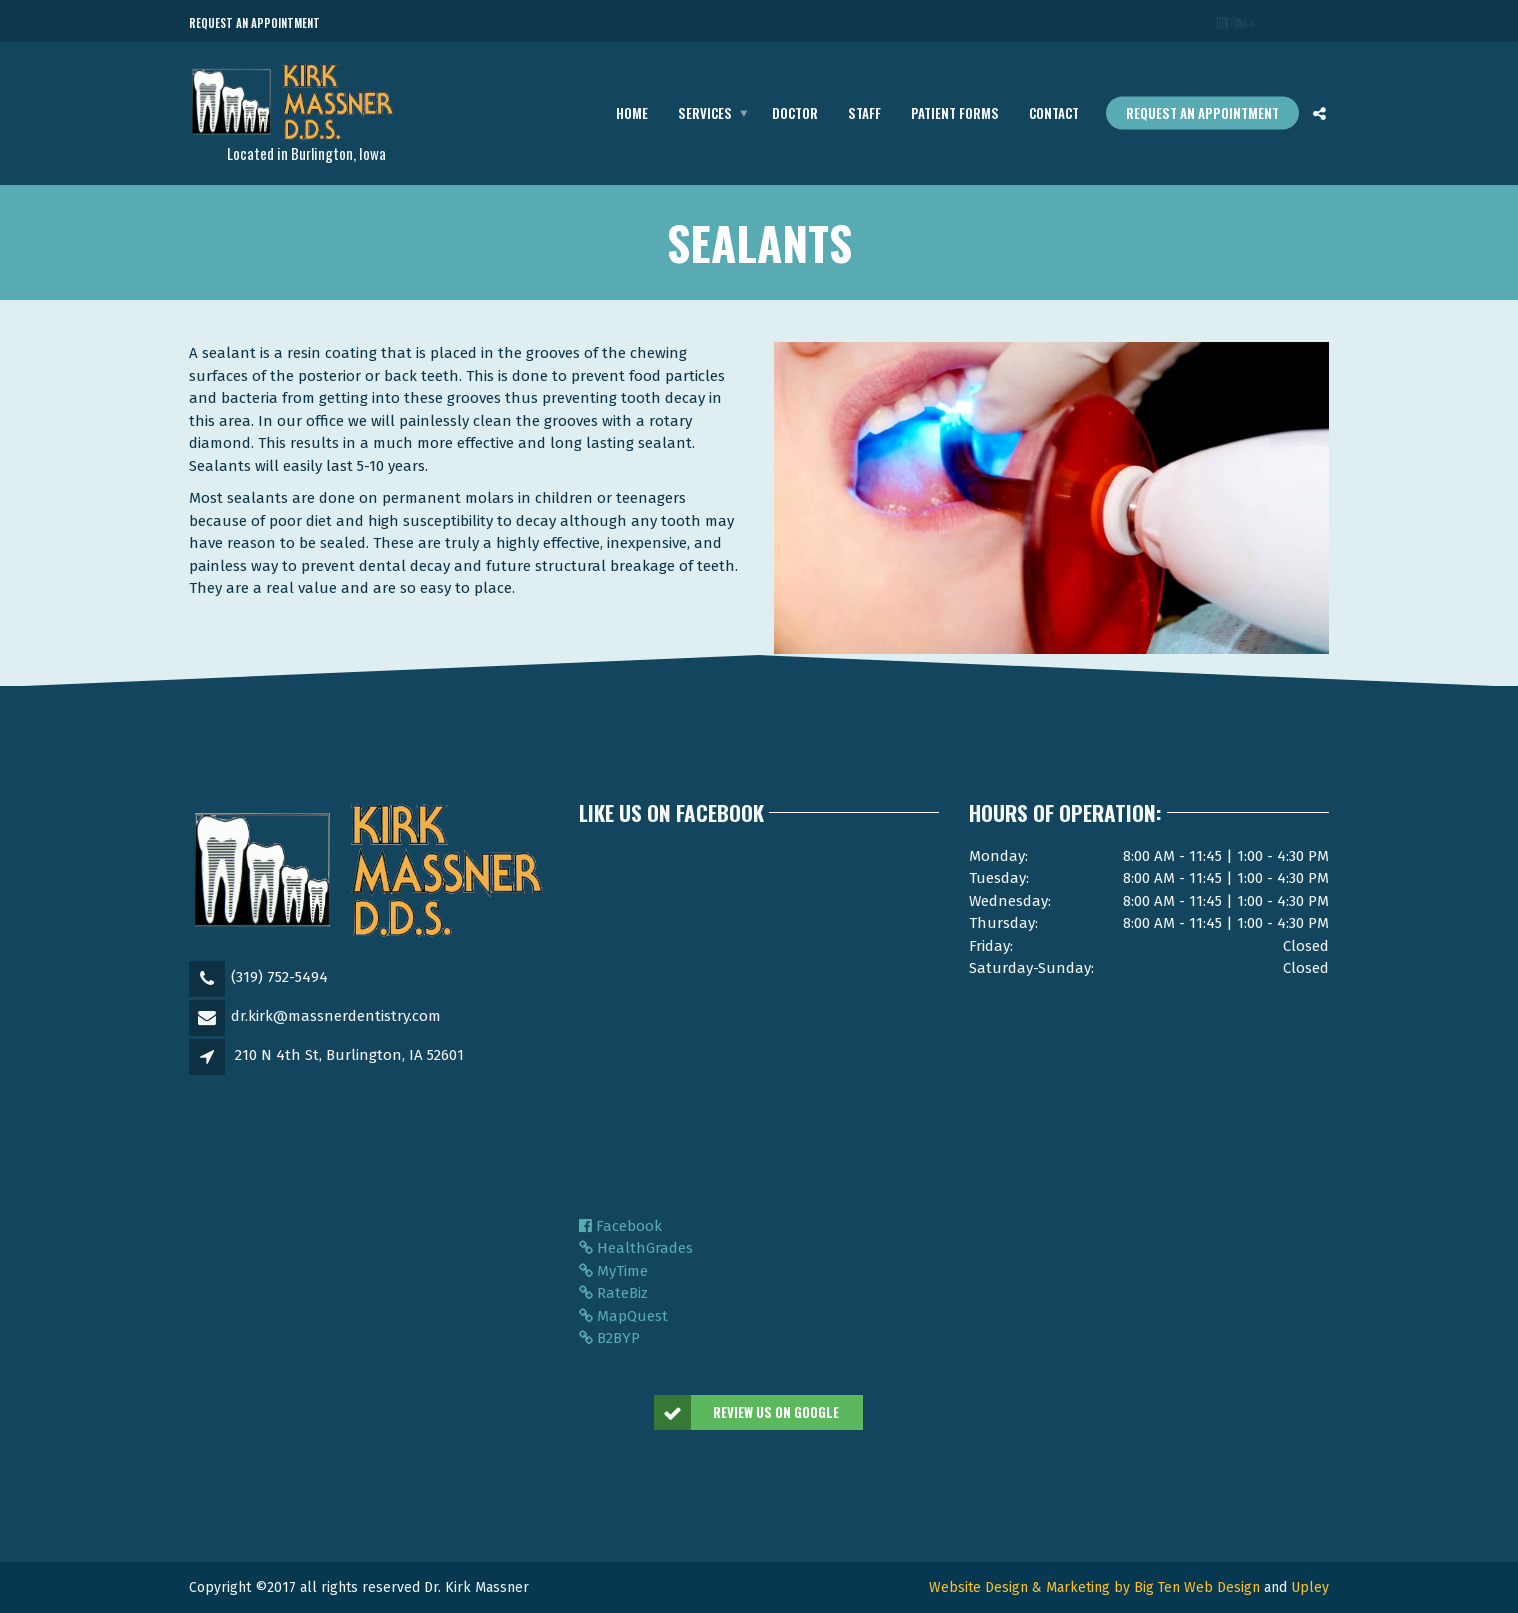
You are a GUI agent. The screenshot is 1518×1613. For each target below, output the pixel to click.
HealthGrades (636, 1248)
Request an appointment (1202, 113)
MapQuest (623, 1316)
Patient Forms (955, 113)
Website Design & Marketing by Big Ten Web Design (1094, 1587)
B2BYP (609, 1338)
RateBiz (613, 1293)
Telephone (1236, 24)
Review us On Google (747, 1413)
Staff (864, 113)
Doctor (795, 113)
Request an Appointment (254, 23)
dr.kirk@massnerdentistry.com (336, 1016)
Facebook (620, 1226)
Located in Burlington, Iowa (306, 153)
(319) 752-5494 (279, 977)
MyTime (613, 1271)
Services (705, 113)
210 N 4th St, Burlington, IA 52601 (349, 1055)
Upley (1310, 1587)
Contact (1054, 113)
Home (632, 113)
